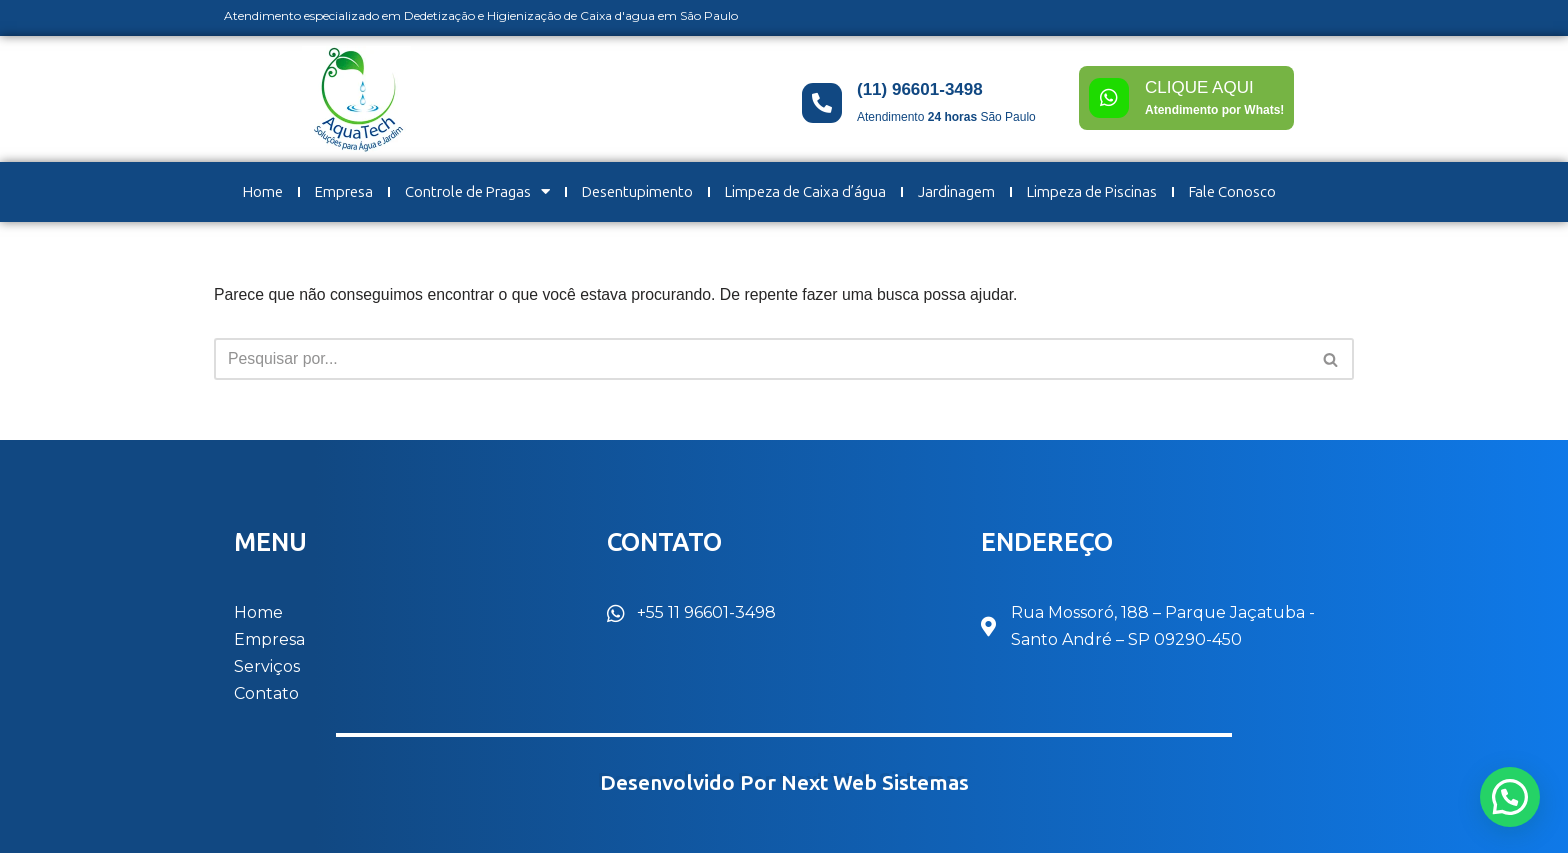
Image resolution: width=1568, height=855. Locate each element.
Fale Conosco (1232, 192)
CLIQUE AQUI (1199, 87)
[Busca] (761, 360)
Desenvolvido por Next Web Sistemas (784, 784)
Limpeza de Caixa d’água (805, 192)
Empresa (344, 192)
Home (263, 192)
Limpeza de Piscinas (1092, 192)
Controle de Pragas (477, 191)
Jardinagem (956, 192)
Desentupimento (637, 192)
